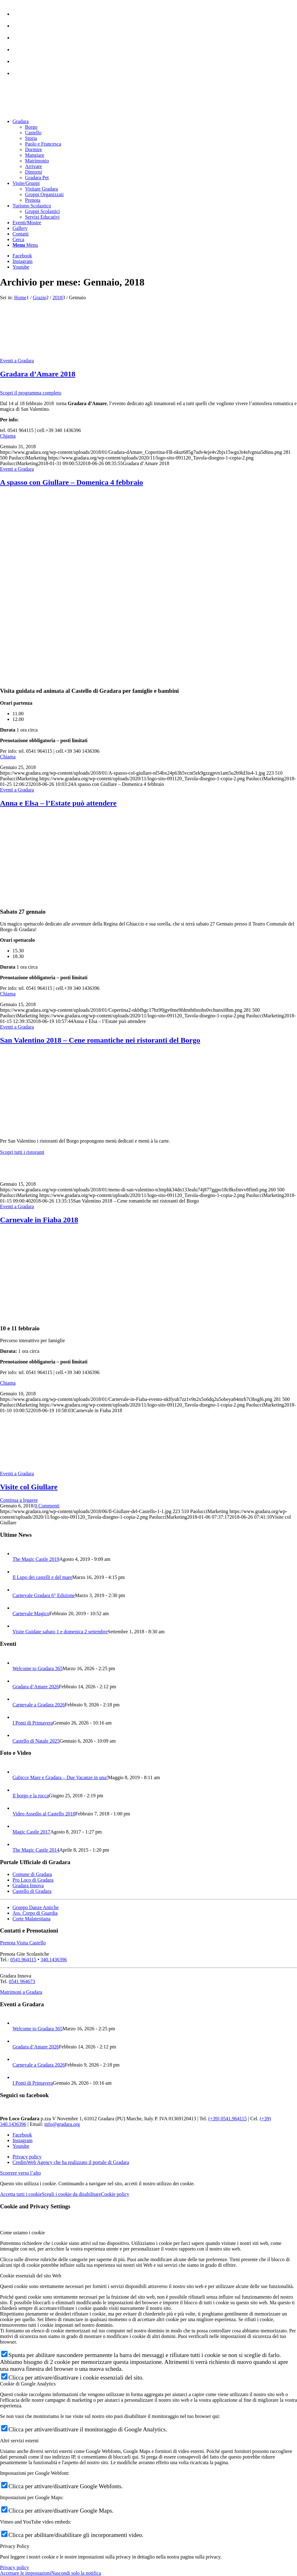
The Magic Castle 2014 (36, 1850)
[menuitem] (155, 11)
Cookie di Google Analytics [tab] (28, 2383)
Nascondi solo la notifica (76, 2573)
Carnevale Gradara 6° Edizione (44, 1595)
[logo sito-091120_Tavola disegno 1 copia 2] (47, 110)
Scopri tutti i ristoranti (22, 1152)
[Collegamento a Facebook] (22, 255)
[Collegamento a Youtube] (21, 267)
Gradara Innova (28, 1885)
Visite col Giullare (29, 1487)
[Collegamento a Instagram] (23, 261)
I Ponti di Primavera (33, 1722)
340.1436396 (54, 1959)
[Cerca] (18, 239)
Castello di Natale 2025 (36, 1741)
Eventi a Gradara (17, 360)
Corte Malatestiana (31, 1918)
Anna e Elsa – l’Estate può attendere (58, 803)
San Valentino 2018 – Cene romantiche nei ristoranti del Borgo (100, 1040)
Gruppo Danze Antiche (36, 1907)
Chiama (8, 436)
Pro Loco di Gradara (33, 1880)
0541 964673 (22, 1981)
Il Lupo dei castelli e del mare (42, 1577)
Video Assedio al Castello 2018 (44, 1813)
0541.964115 (23, 1959)
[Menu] (25, 245)
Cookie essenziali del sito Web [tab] (30, 2275)
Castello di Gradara (32, 1891)
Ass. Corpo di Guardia (35, 1913)
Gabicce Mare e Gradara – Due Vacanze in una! (60, 1777)
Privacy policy (14, 2567)
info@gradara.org (62, 2124)
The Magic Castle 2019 (36, 1559)
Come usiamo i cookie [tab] (22, 2232)
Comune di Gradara (32, 1874)
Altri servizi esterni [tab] (19, 2440)
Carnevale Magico (31, 1613)
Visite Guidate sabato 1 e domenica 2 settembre (60, 1631)
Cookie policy (115, 2194)
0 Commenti (47, 1505)
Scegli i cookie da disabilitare (71, 2194)
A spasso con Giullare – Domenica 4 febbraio (71, 482)
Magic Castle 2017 (31, 1831)
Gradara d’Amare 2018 (37, 374)
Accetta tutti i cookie (21, 2194)
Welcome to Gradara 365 (38, 1668)
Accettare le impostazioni (25, 2573)
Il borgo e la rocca (31, 1795)
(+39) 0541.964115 (227, 2118)
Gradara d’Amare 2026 (36, 1686)
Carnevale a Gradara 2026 (39, 1704)
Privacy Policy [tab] (14, 2546)
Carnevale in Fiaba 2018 (39, 1220)
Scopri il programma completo (30, 392)
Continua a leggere (19, 1500)
